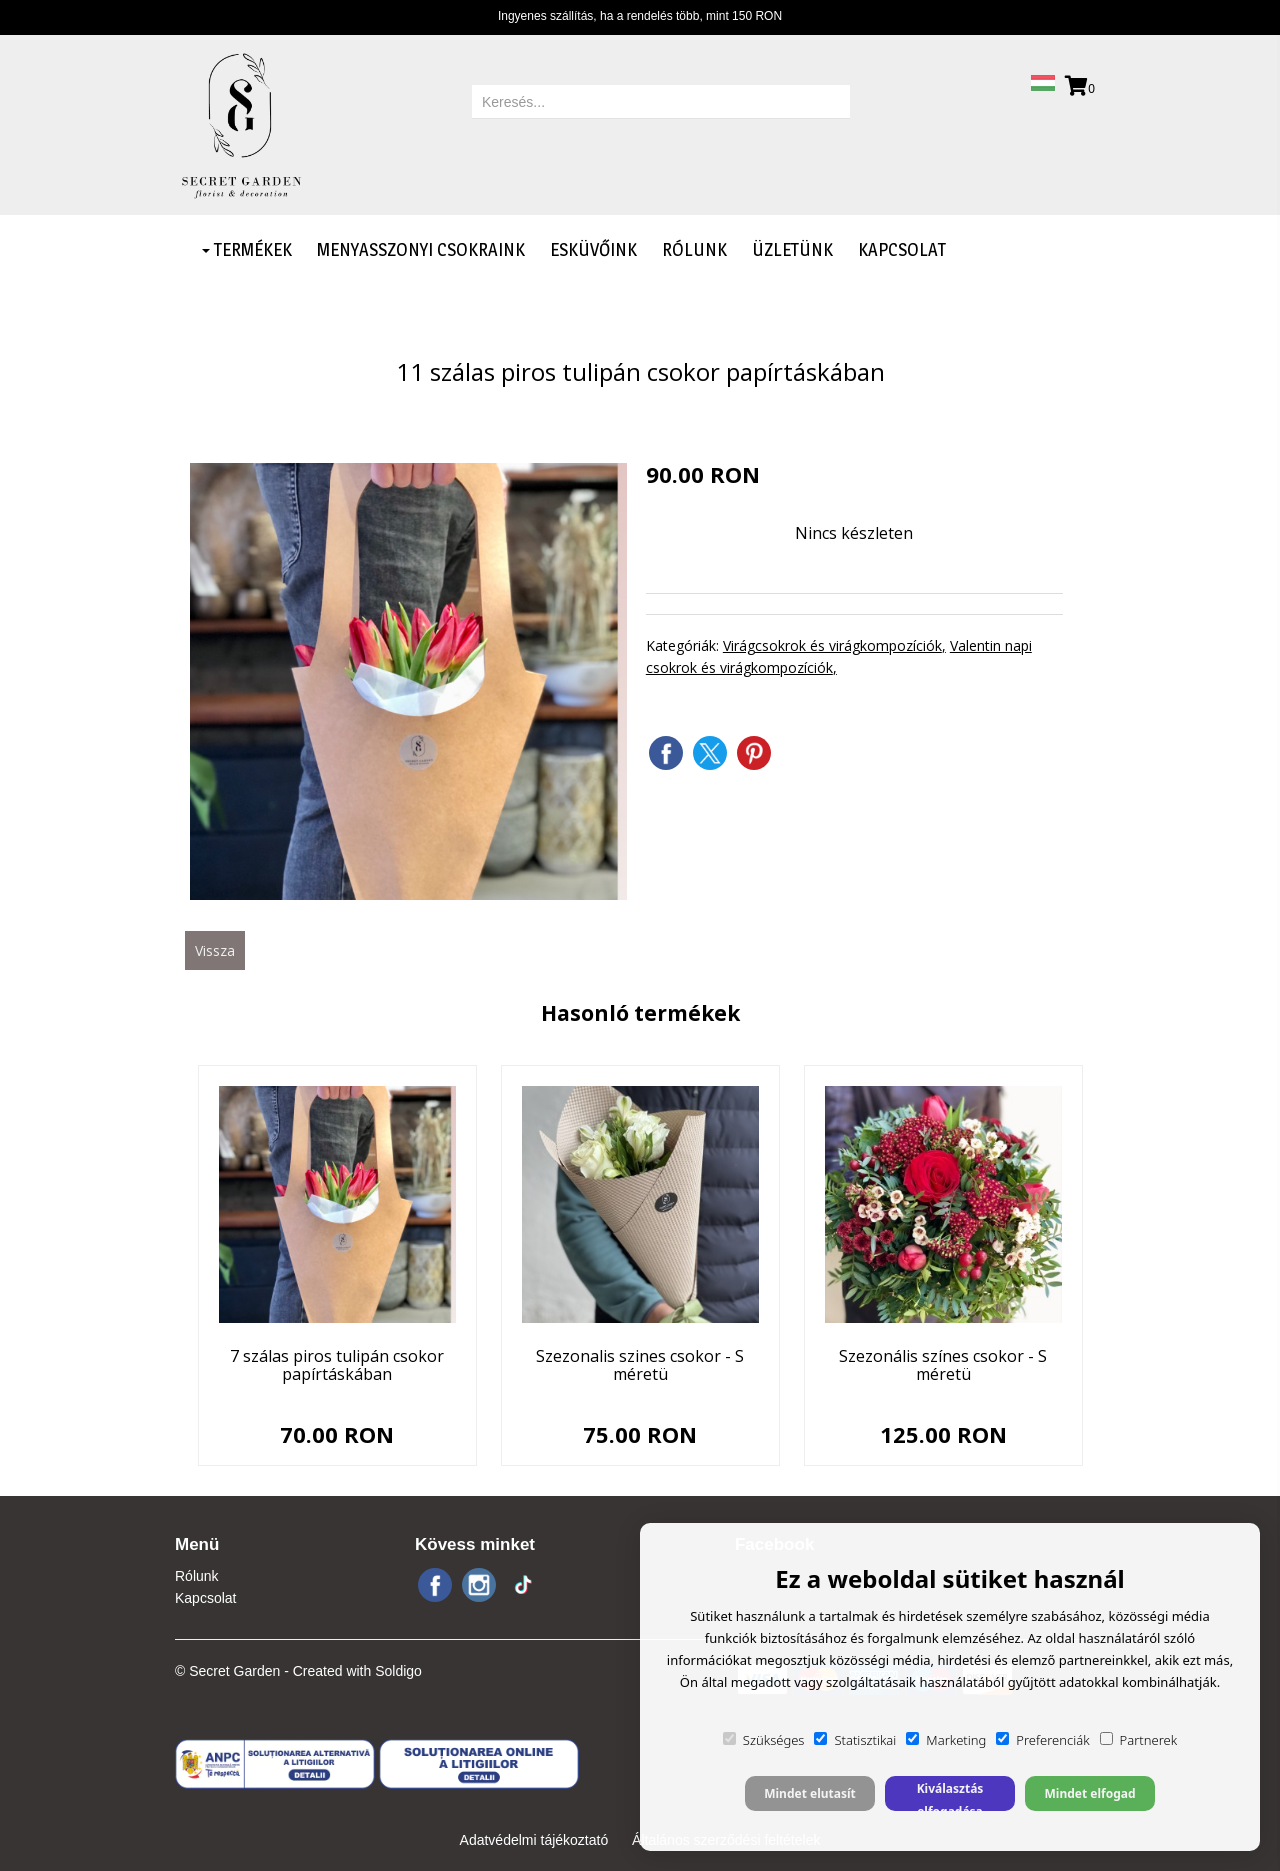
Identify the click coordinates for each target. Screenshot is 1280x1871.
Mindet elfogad (1089, 1793)
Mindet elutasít (810, 1793)
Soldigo (398, 1671)
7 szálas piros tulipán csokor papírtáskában (337, 1365)
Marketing (946, 1740)
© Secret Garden (227, 1671)
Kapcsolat (902, 249)
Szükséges (764, 1740)
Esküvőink (593, 249)
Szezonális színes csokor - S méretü (943, 1365)
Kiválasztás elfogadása (950, 1795)
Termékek (247, 249)
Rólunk (694, 249)
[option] (408, 681)
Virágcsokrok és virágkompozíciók (832, 645)
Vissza (215, 950)
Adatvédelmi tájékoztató (534, 1840)
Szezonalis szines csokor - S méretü (640, 1365)
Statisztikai (855, 1740)
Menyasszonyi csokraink (421, 249)
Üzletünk (792, 249)
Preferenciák (1042, 1740)
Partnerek (1139, 1740)
